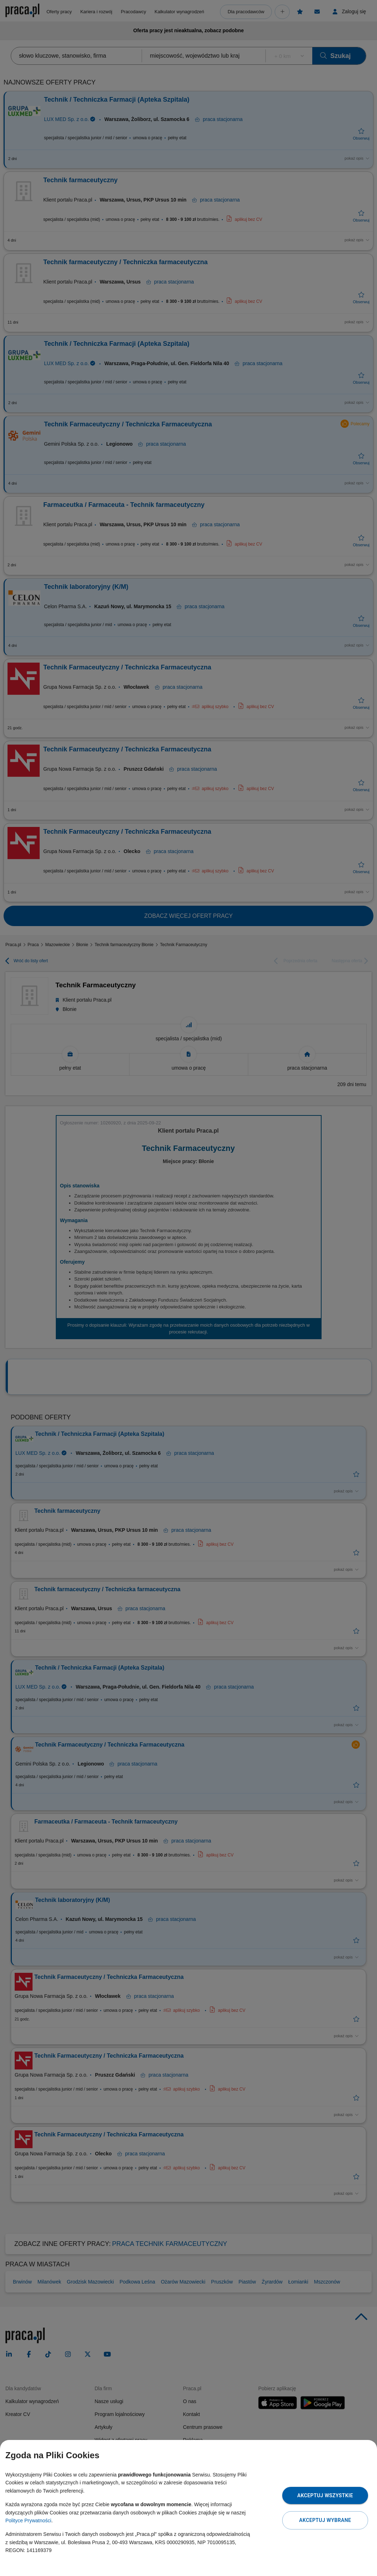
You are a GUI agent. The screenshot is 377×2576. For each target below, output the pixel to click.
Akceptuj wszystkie (325, 2495)
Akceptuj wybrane (325, 2520)
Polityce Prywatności (28, 2520)
